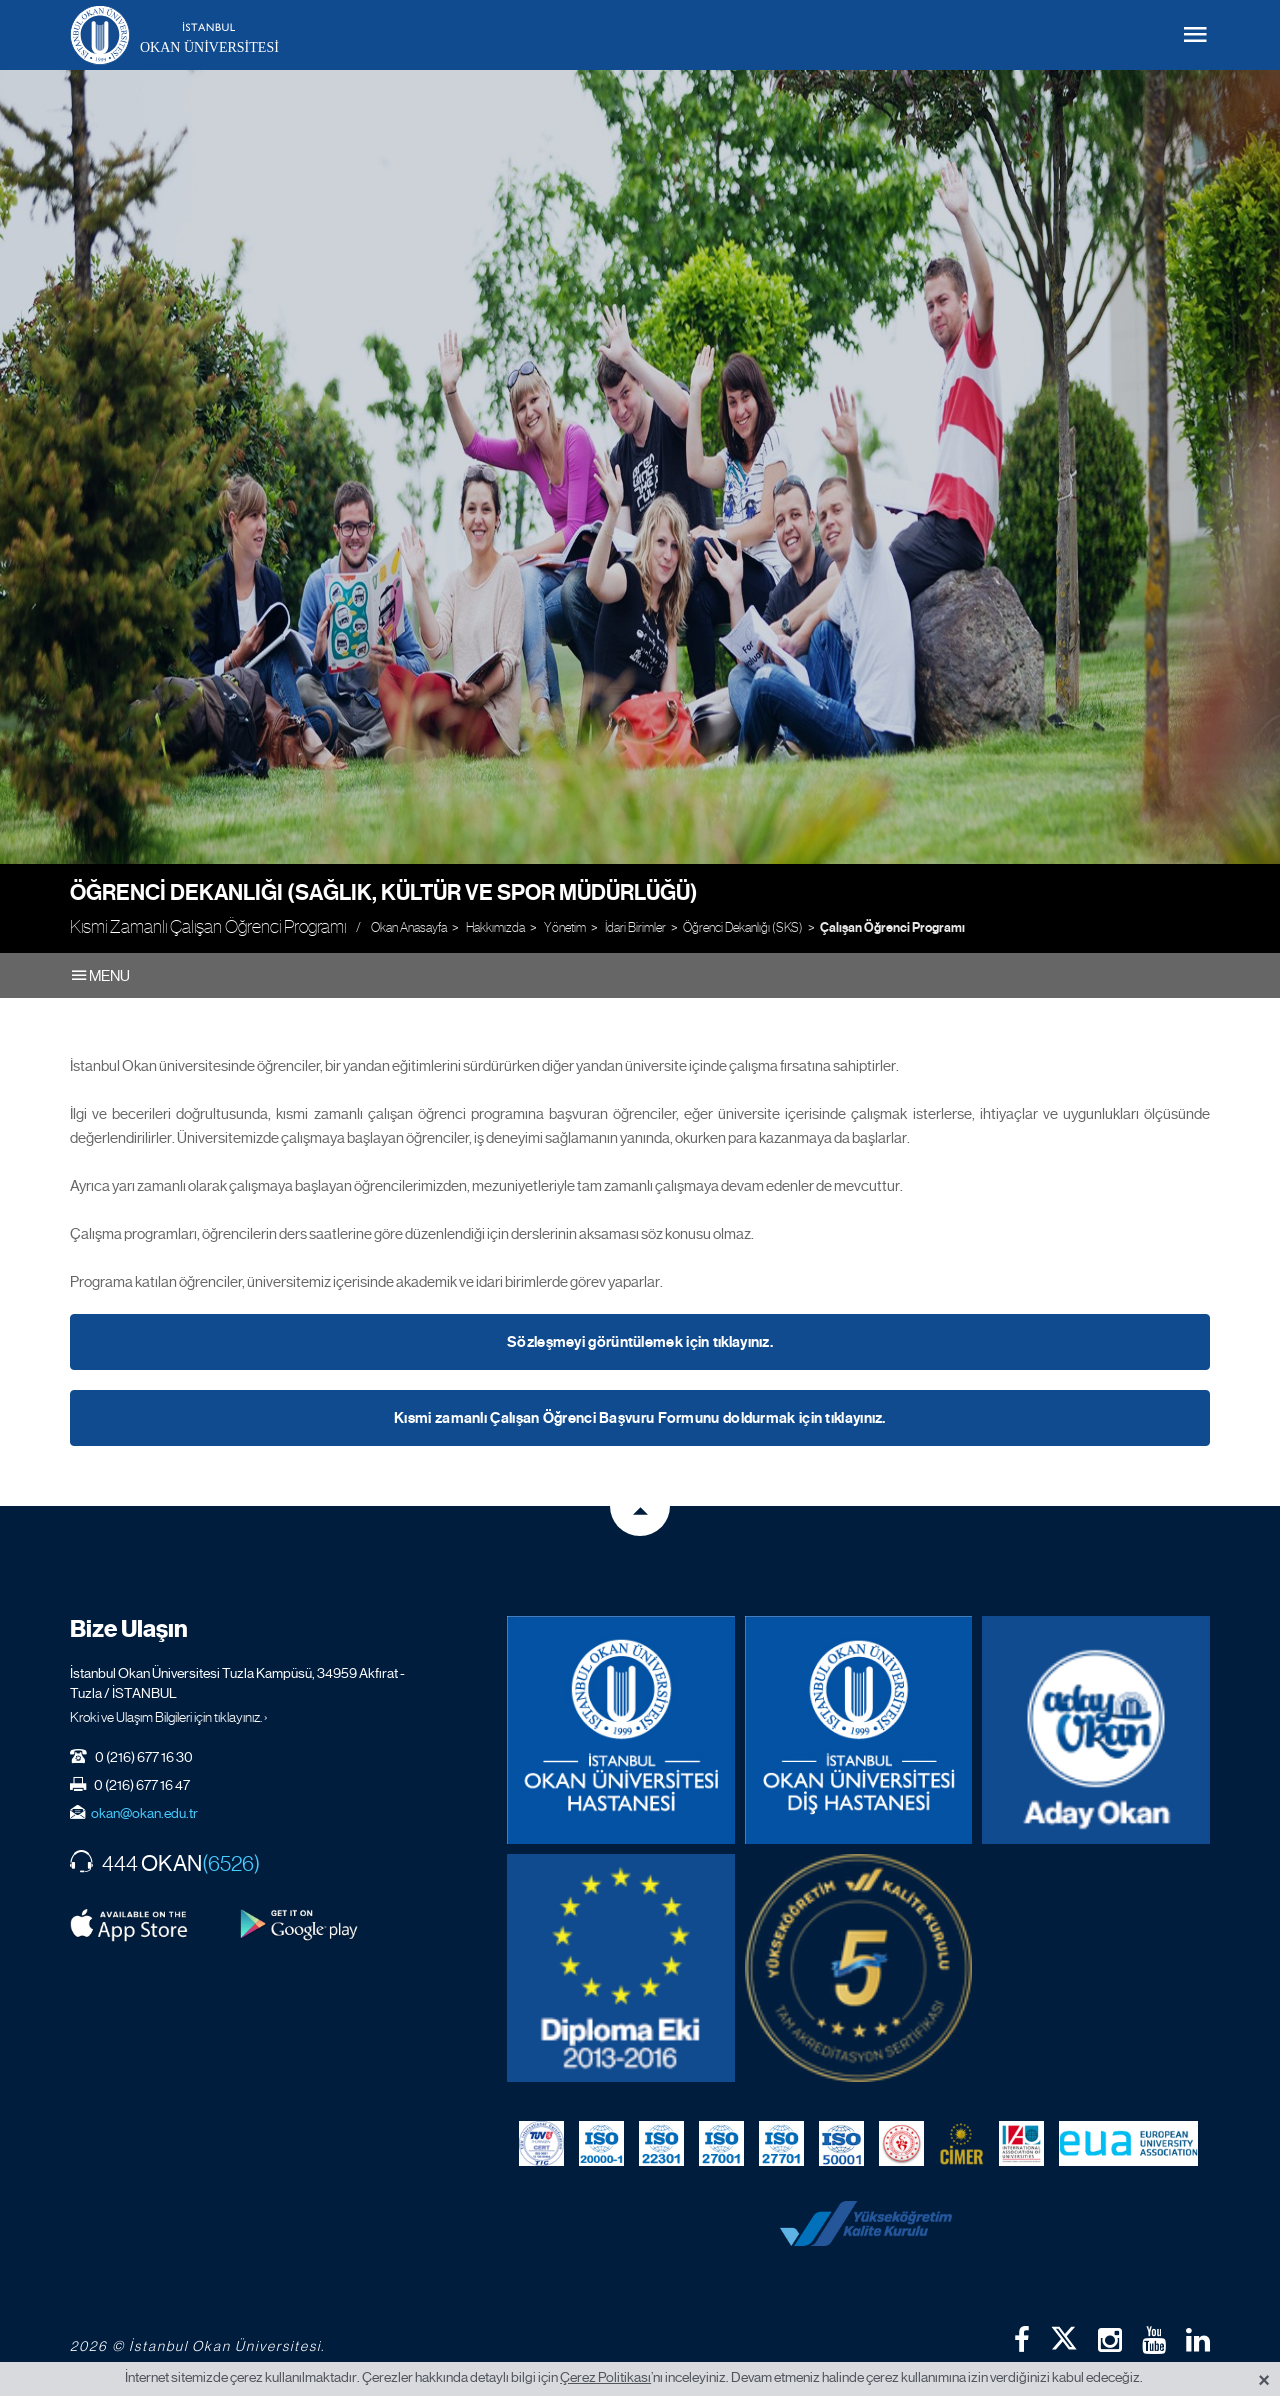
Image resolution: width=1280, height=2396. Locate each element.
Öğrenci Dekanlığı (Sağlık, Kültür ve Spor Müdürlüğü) (384, 892)
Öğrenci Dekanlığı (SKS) (743, 927)
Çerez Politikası (605, 2377)
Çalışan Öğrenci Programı (892, 928)
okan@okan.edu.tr (144, 1813)
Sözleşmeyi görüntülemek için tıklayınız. (640, 1342)
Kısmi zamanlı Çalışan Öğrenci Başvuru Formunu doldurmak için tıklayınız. (640, 1418)
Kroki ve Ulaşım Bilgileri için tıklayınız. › (169, 1717)
